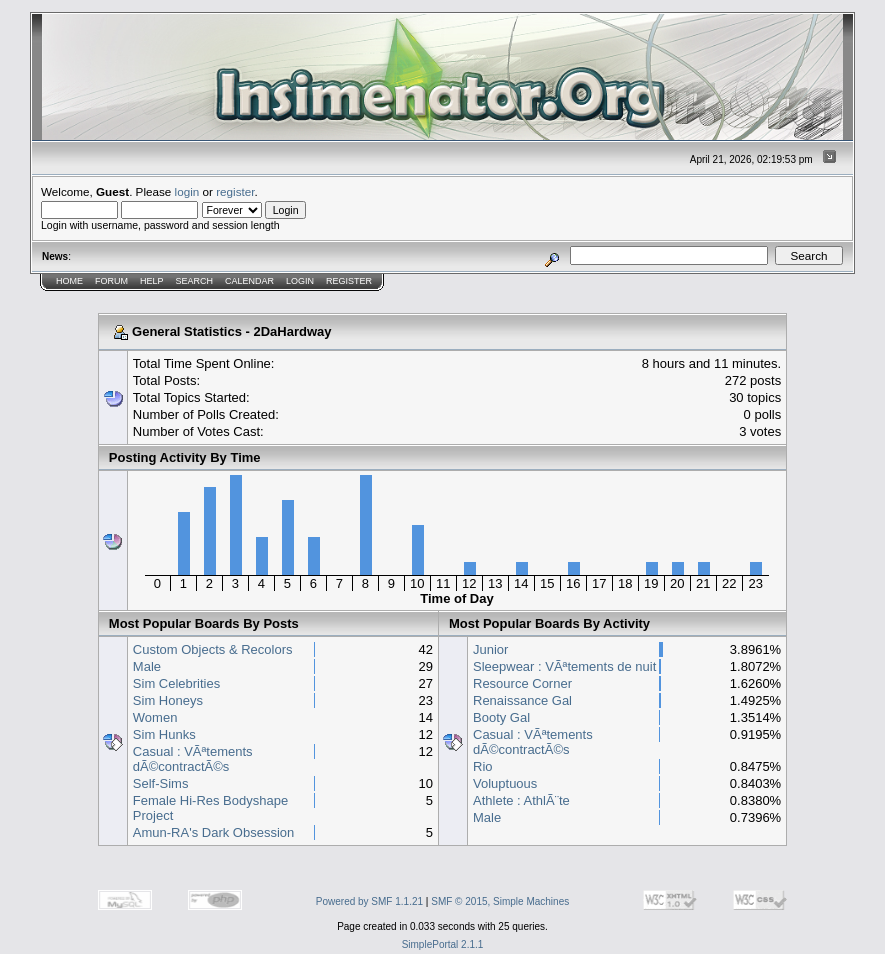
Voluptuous (505, 783)
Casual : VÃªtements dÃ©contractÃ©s (193, 759)
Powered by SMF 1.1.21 (369, 901)
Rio (483, 766)
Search (195, 281)
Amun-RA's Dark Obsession (213, 832)
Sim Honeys (168, 700)
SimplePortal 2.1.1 (443, 944)
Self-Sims (161, 783)
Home (69, 281)
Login (300, 281)
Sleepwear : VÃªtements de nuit (564, 666)
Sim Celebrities (176, 683)
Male (147, 666)
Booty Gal (501, 717)
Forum (111, 281)
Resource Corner (522, 683)
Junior (490, 649)
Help (152, 281)
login (187, 191)
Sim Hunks (164, 734)
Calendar (249, 281)
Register (349, 281)
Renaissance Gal (522, 700)
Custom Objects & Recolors (213, 649)
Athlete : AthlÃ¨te (521, 800)
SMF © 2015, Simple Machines (500, 901)
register (235, 191)
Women (155, 717)
